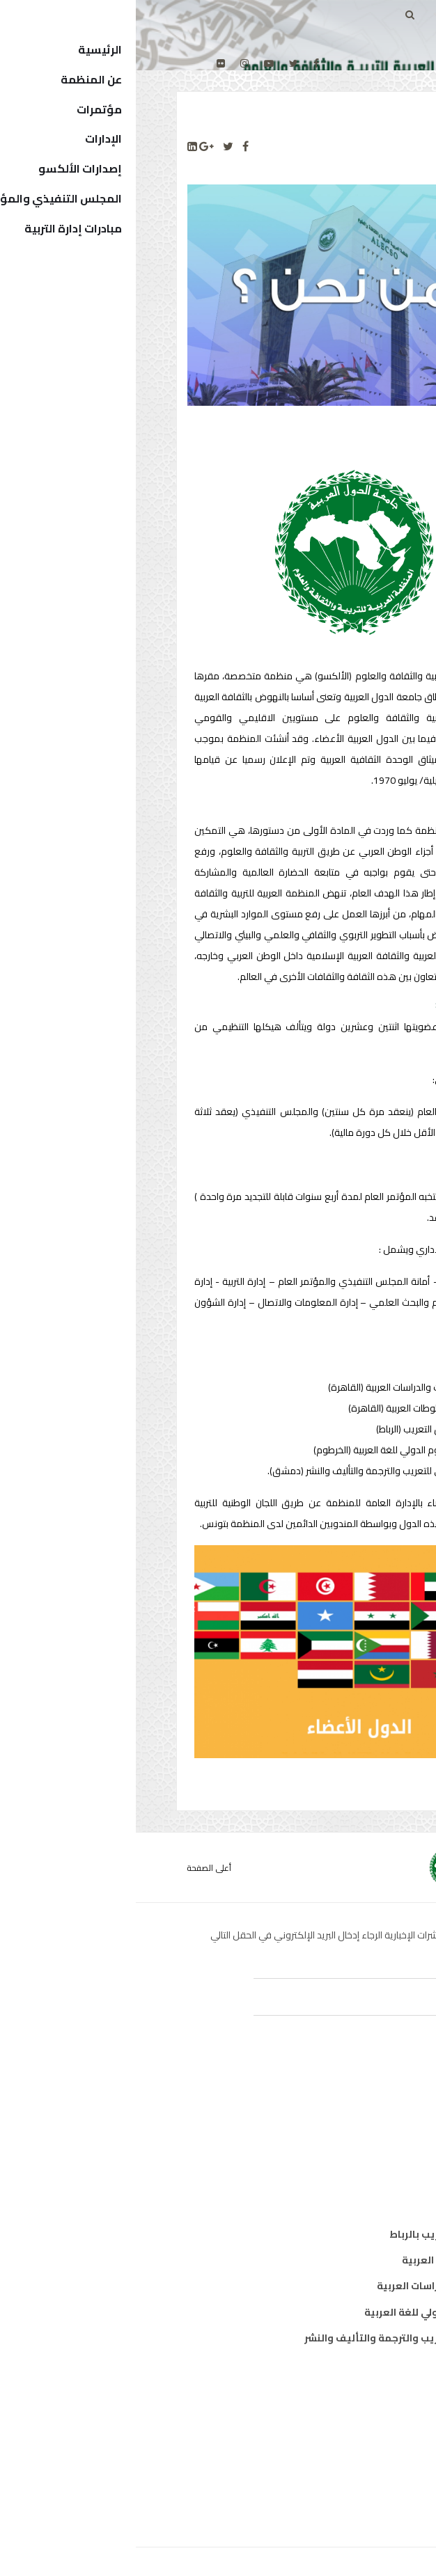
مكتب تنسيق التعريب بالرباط (319, 2234)
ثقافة (371, 2127)
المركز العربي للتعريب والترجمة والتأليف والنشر (277, 2338)
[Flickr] (85, 63)
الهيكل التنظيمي (344, 2471)
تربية (373, 2100)
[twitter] (157, 63)
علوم (373, 2152)
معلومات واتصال (346, 2178)
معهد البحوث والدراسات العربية (313, 2285)
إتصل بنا (366, 2497)
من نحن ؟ (364, 2393)
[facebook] (180, 63)
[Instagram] (108, 63)
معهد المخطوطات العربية (325, 2260)
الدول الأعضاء (354, 2445)
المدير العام (358, 2419)
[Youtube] (133, 63)
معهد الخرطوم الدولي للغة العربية (306, 2312)
